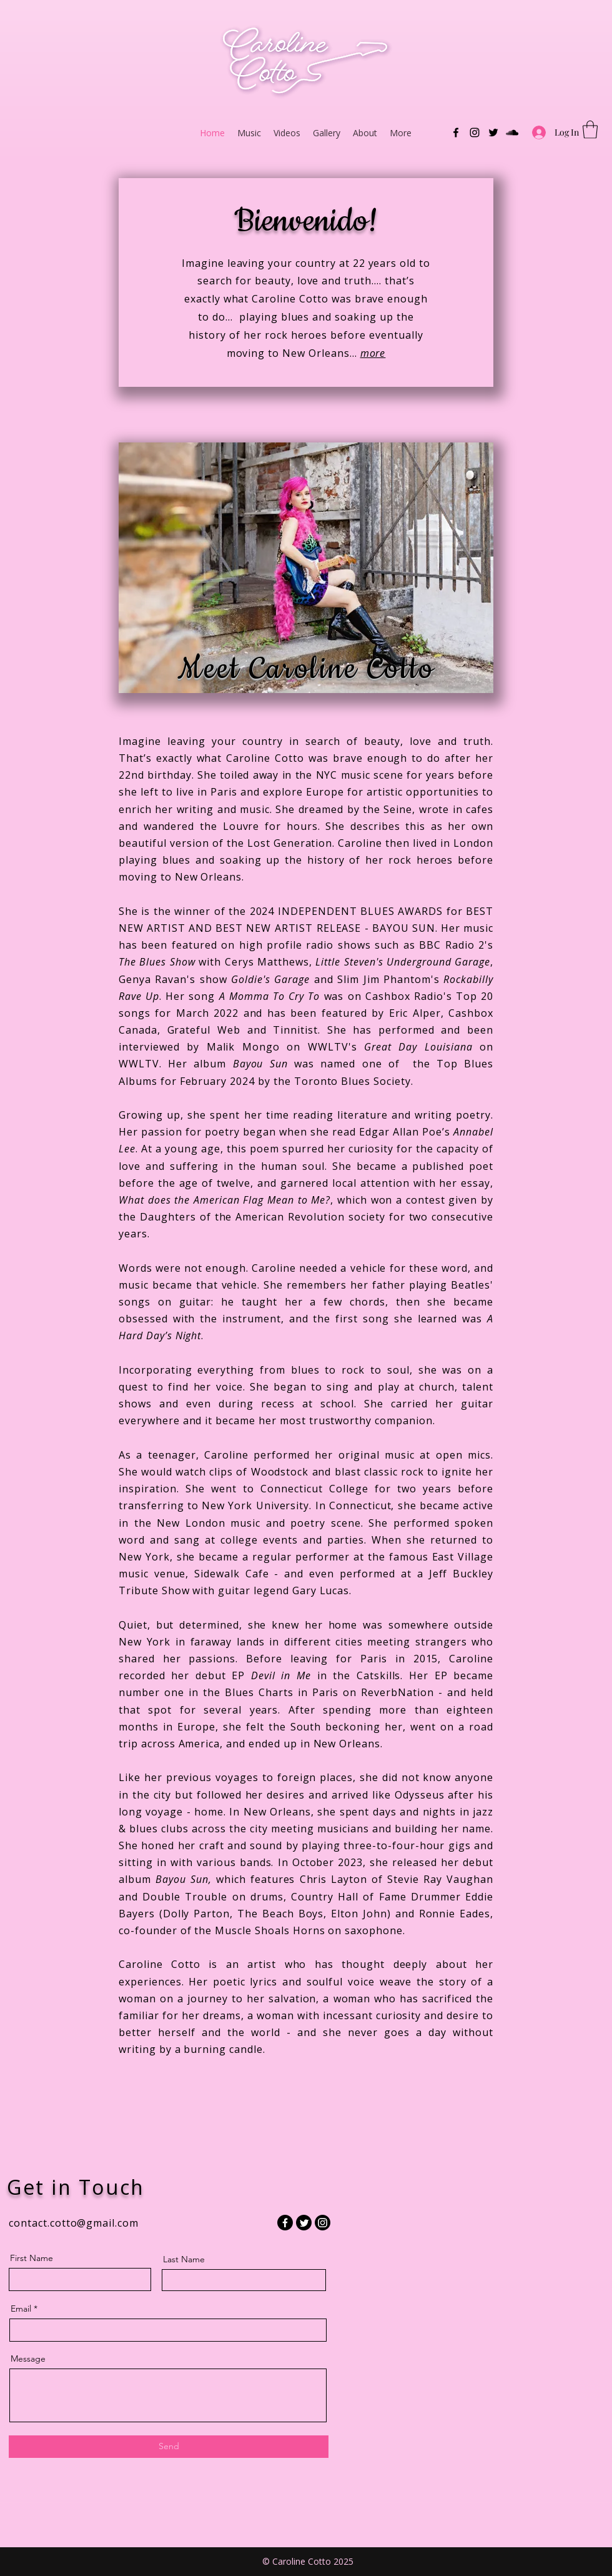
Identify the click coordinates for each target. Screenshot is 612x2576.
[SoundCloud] (512, 132)
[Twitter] (493, 132)
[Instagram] (474, 132)
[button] (590, 130)
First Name (31, 2258)
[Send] (168, 2446)
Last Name (184, 2259)
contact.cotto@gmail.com (74, 2223)
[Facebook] (456, 132)
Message (28, 2358)
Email (21, 2308)
